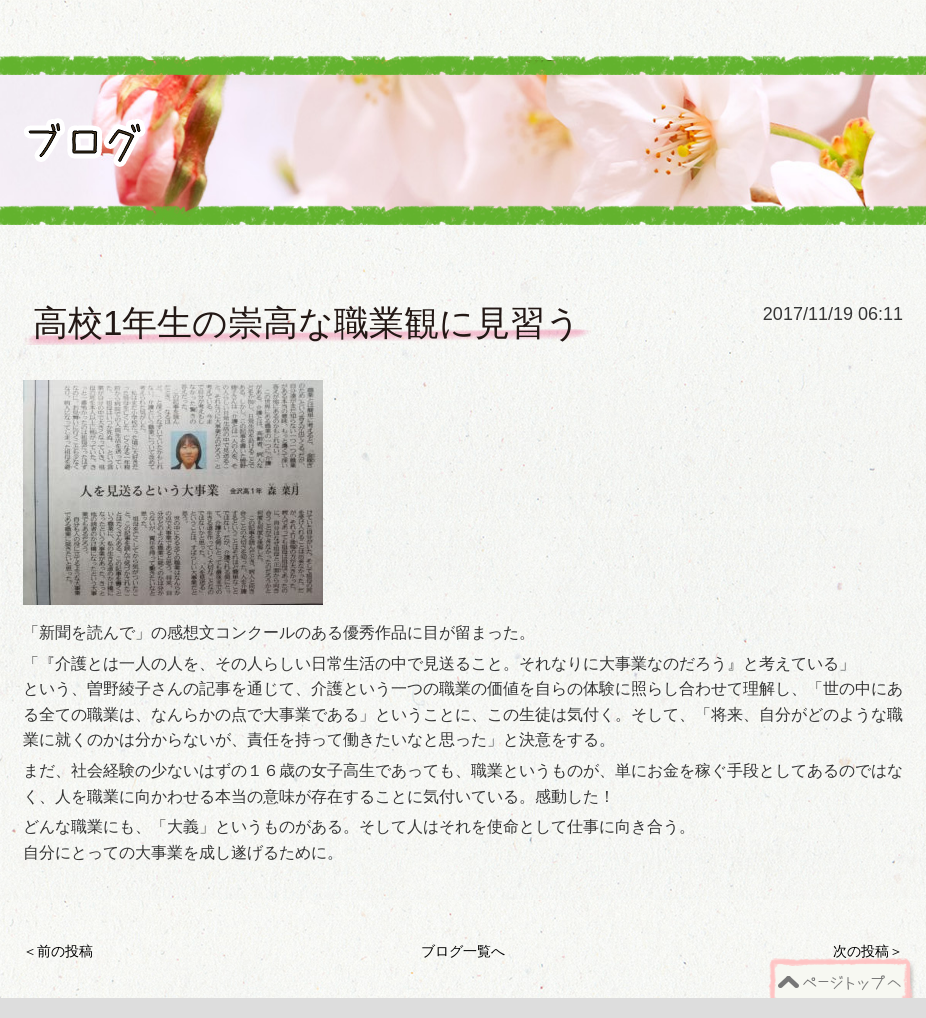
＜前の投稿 (58, 951)
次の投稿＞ (868, 951)
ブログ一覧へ (463, 951)
